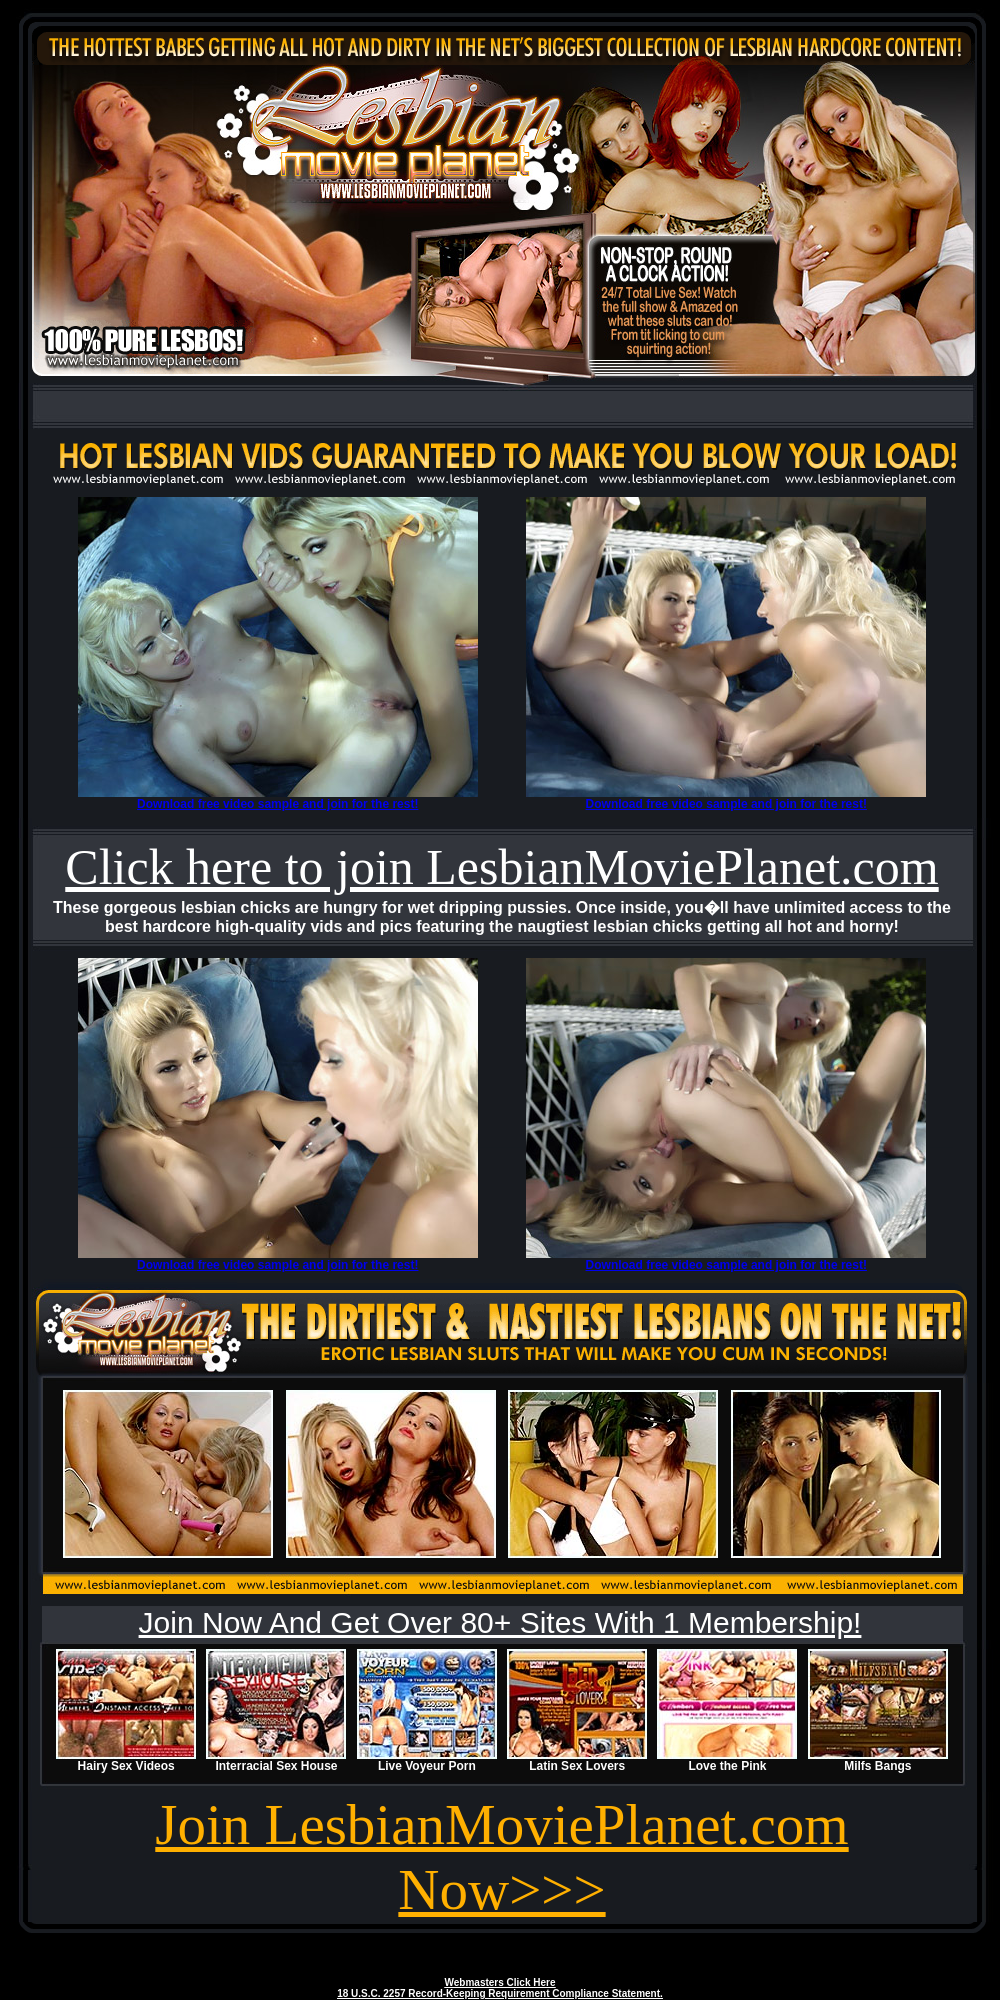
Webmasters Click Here (500, 1982)
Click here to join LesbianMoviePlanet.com (501, 867)
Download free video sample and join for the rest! (277, 804)
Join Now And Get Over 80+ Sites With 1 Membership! (500, 1622)
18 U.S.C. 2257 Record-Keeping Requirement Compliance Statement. (500, 1993)
